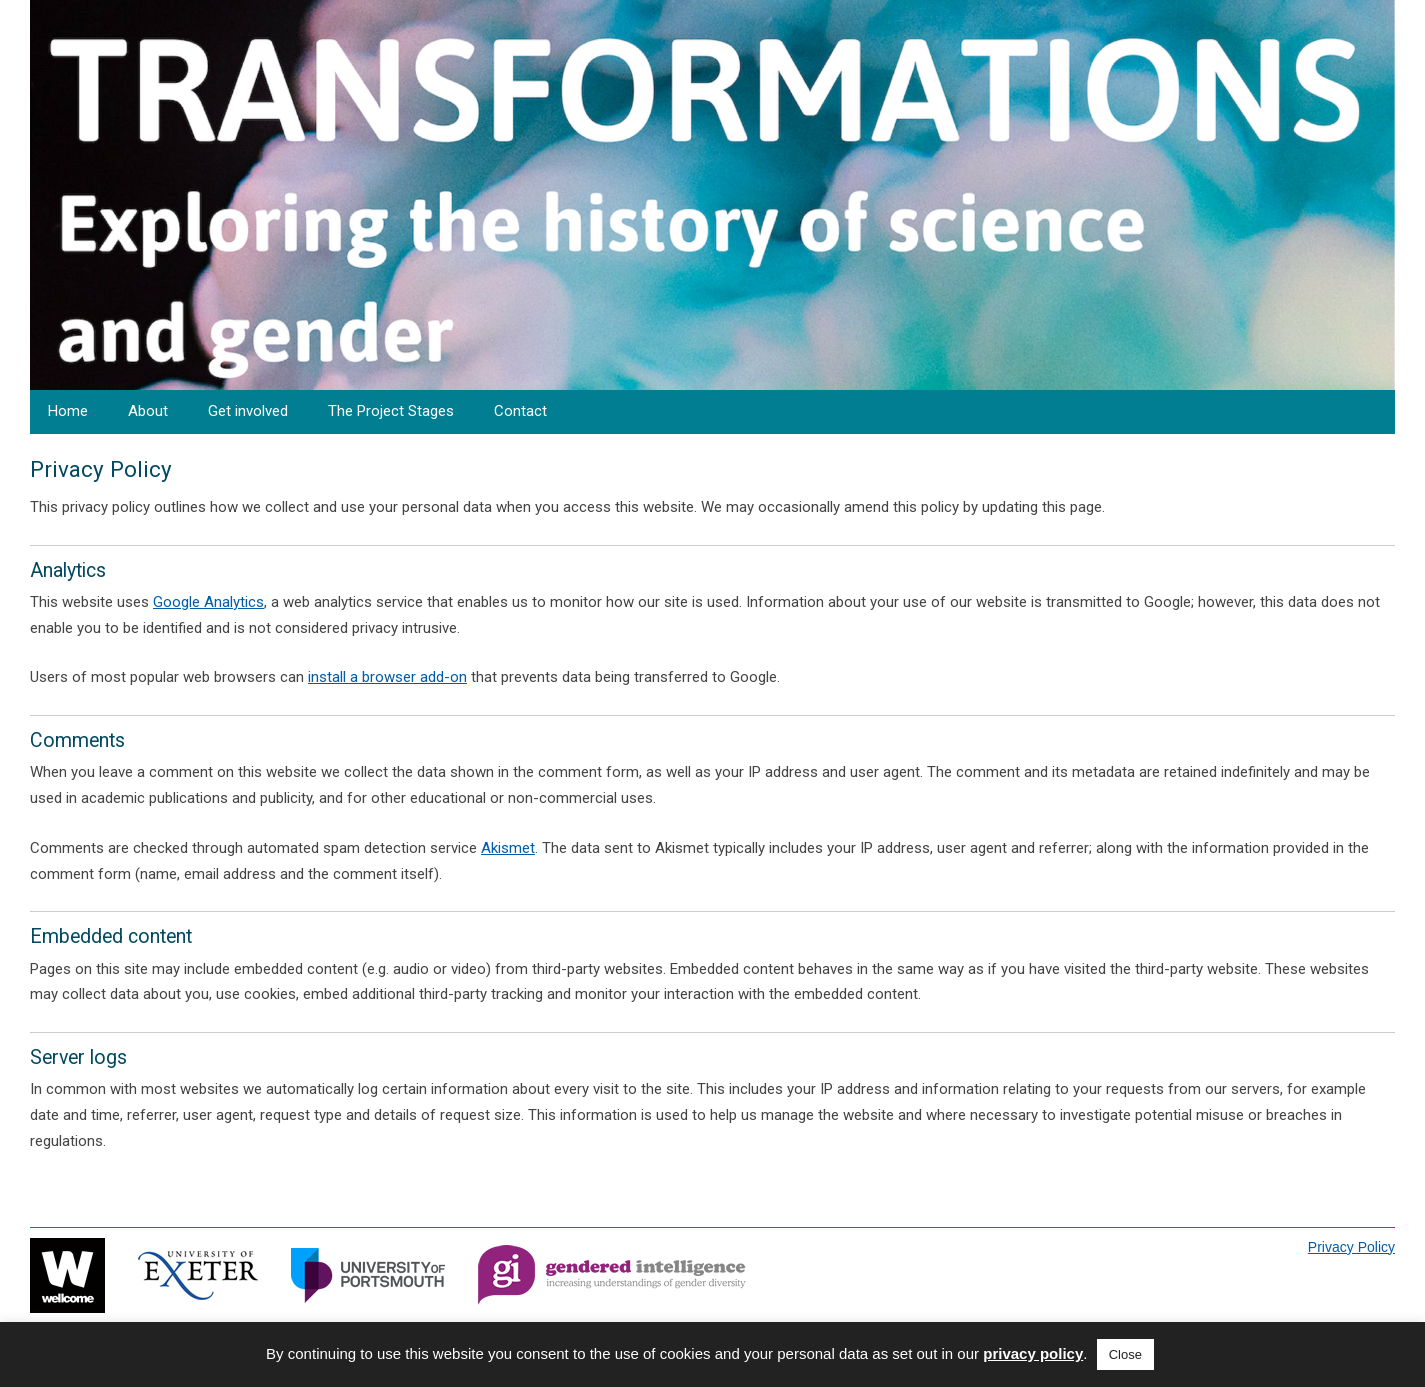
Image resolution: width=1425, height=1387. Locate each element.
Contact (520, 411)
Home (68, 411)
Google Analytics (208, 602)
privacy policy (1033, 1353)
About (148, 411)
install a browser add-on (387, 677)
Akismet (508, 848)
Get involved (248, 411)
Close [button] (1125, 1354)
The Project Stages (391, 411)
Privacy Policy (1351, 1247)
